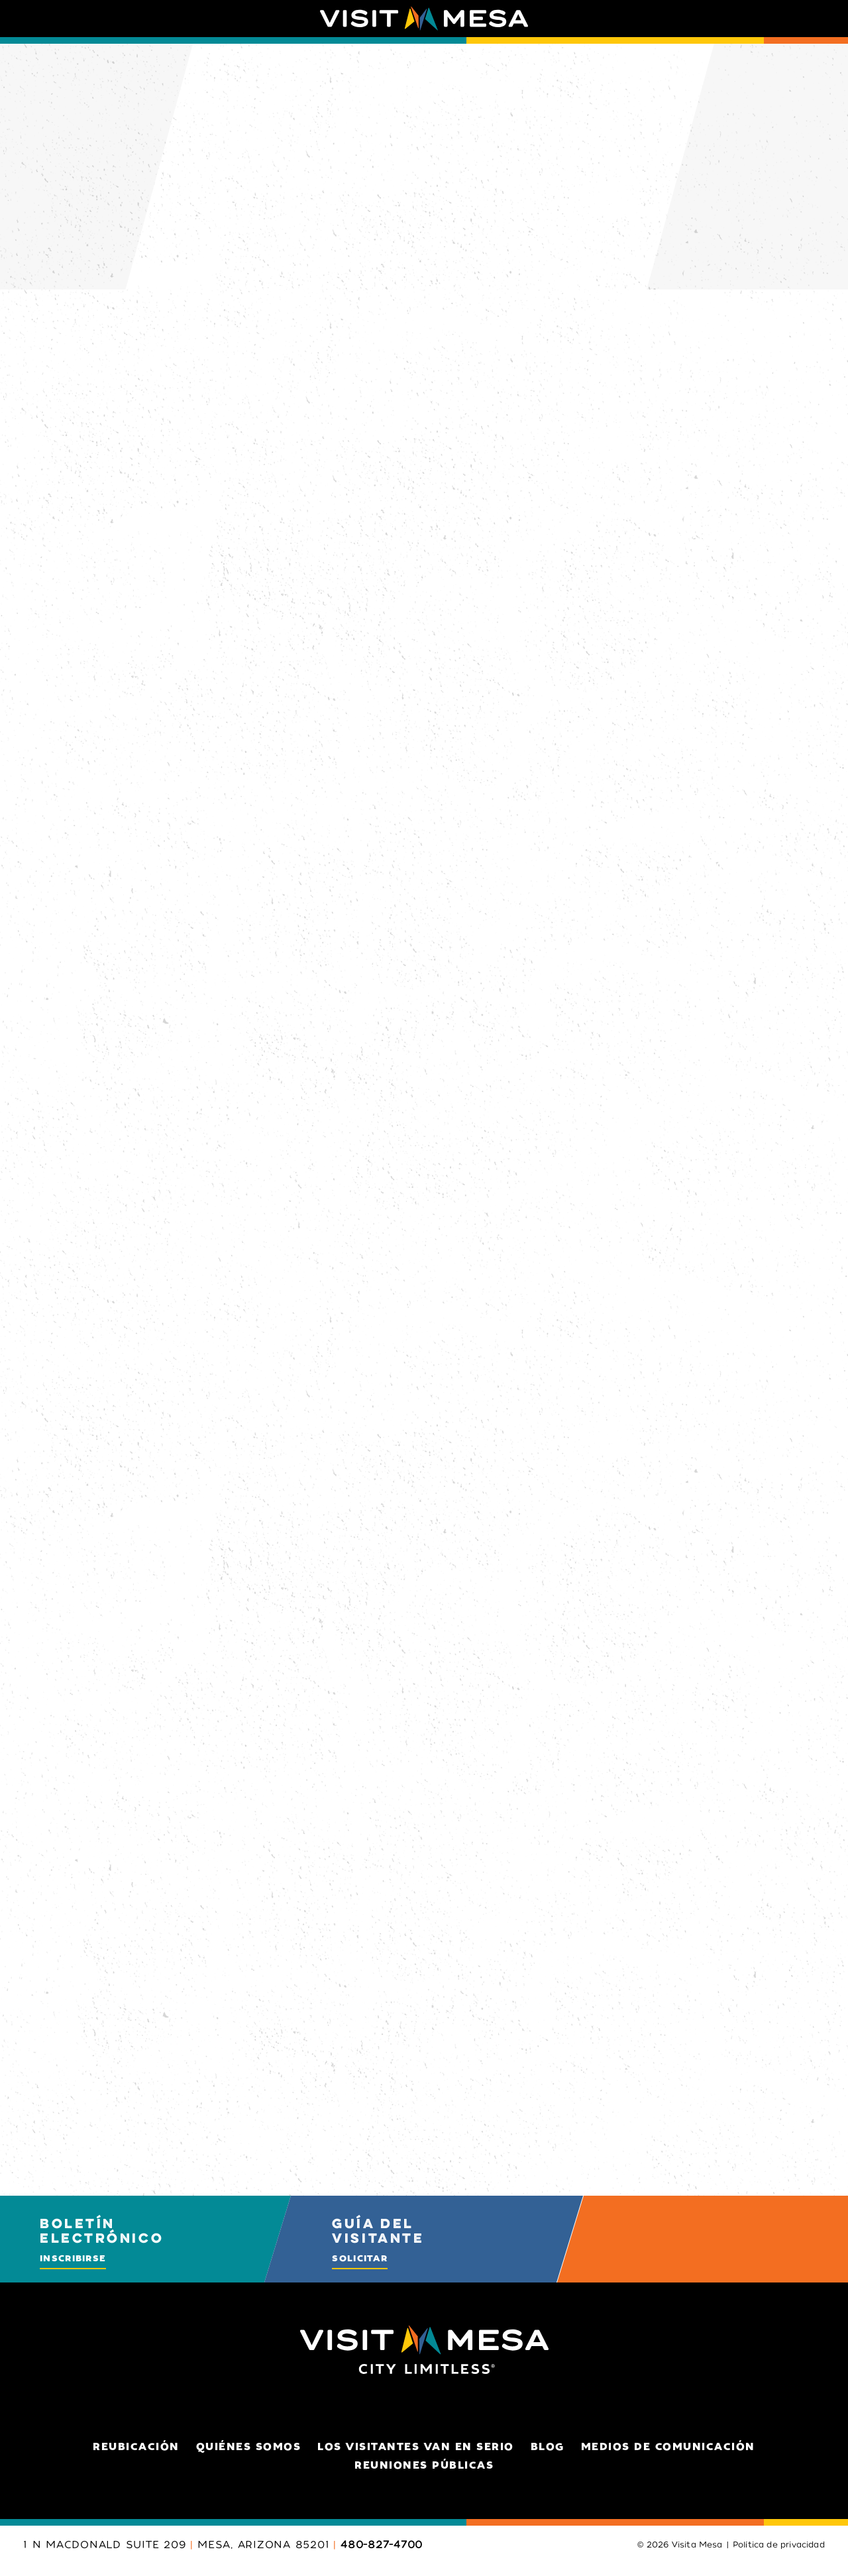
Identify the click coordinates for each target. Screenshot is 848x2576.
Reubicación (136, 2447)
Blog (547, 2447)
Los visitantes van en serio (415, 2447)
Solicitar (360, 2258)
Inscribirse (73, 2258)
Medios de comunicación (668, 2447)
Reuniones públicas (424, 2465)
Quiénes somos (248, 2447)
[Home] (424, 18)
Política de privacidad (779, 2544)
